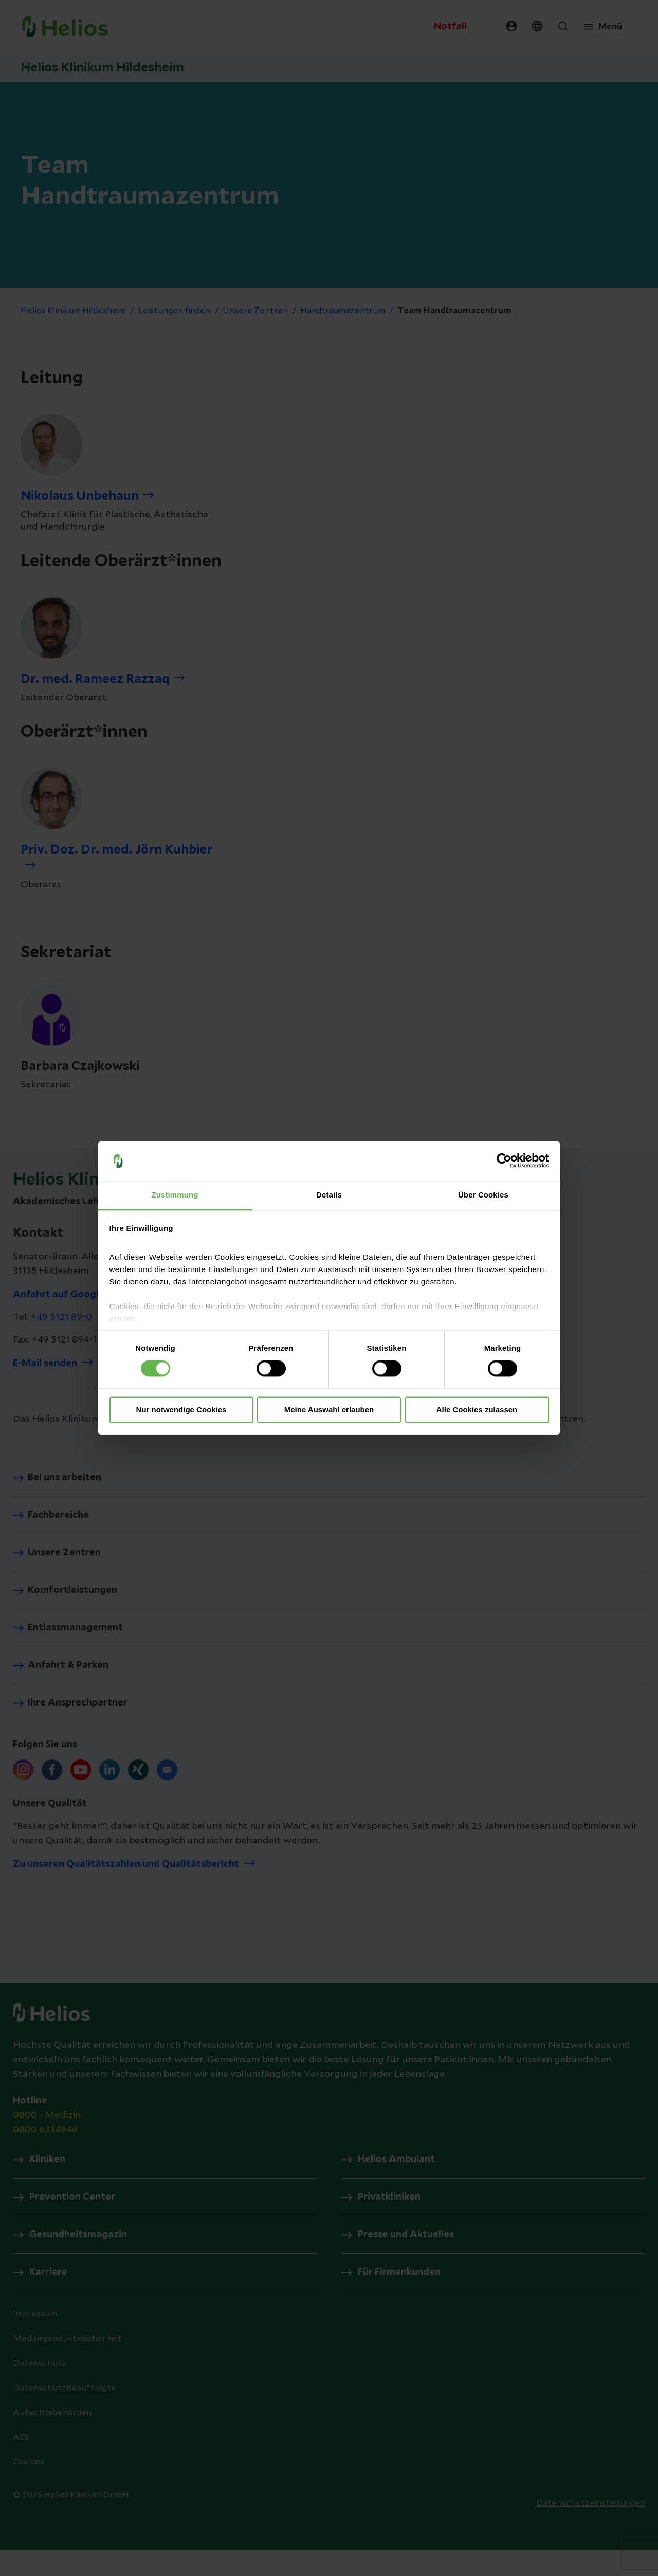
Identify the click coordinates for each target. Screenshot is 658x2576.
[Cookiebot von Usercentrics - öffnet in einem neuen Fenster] (504, 1161)
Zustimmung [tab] (175, 1194)
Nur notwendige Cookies (181, 1409)
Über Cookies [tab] (483, 1194)
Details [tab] (329, 1194)
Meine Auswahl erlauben (329, 1409)
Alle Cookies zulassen (477, 1409)
